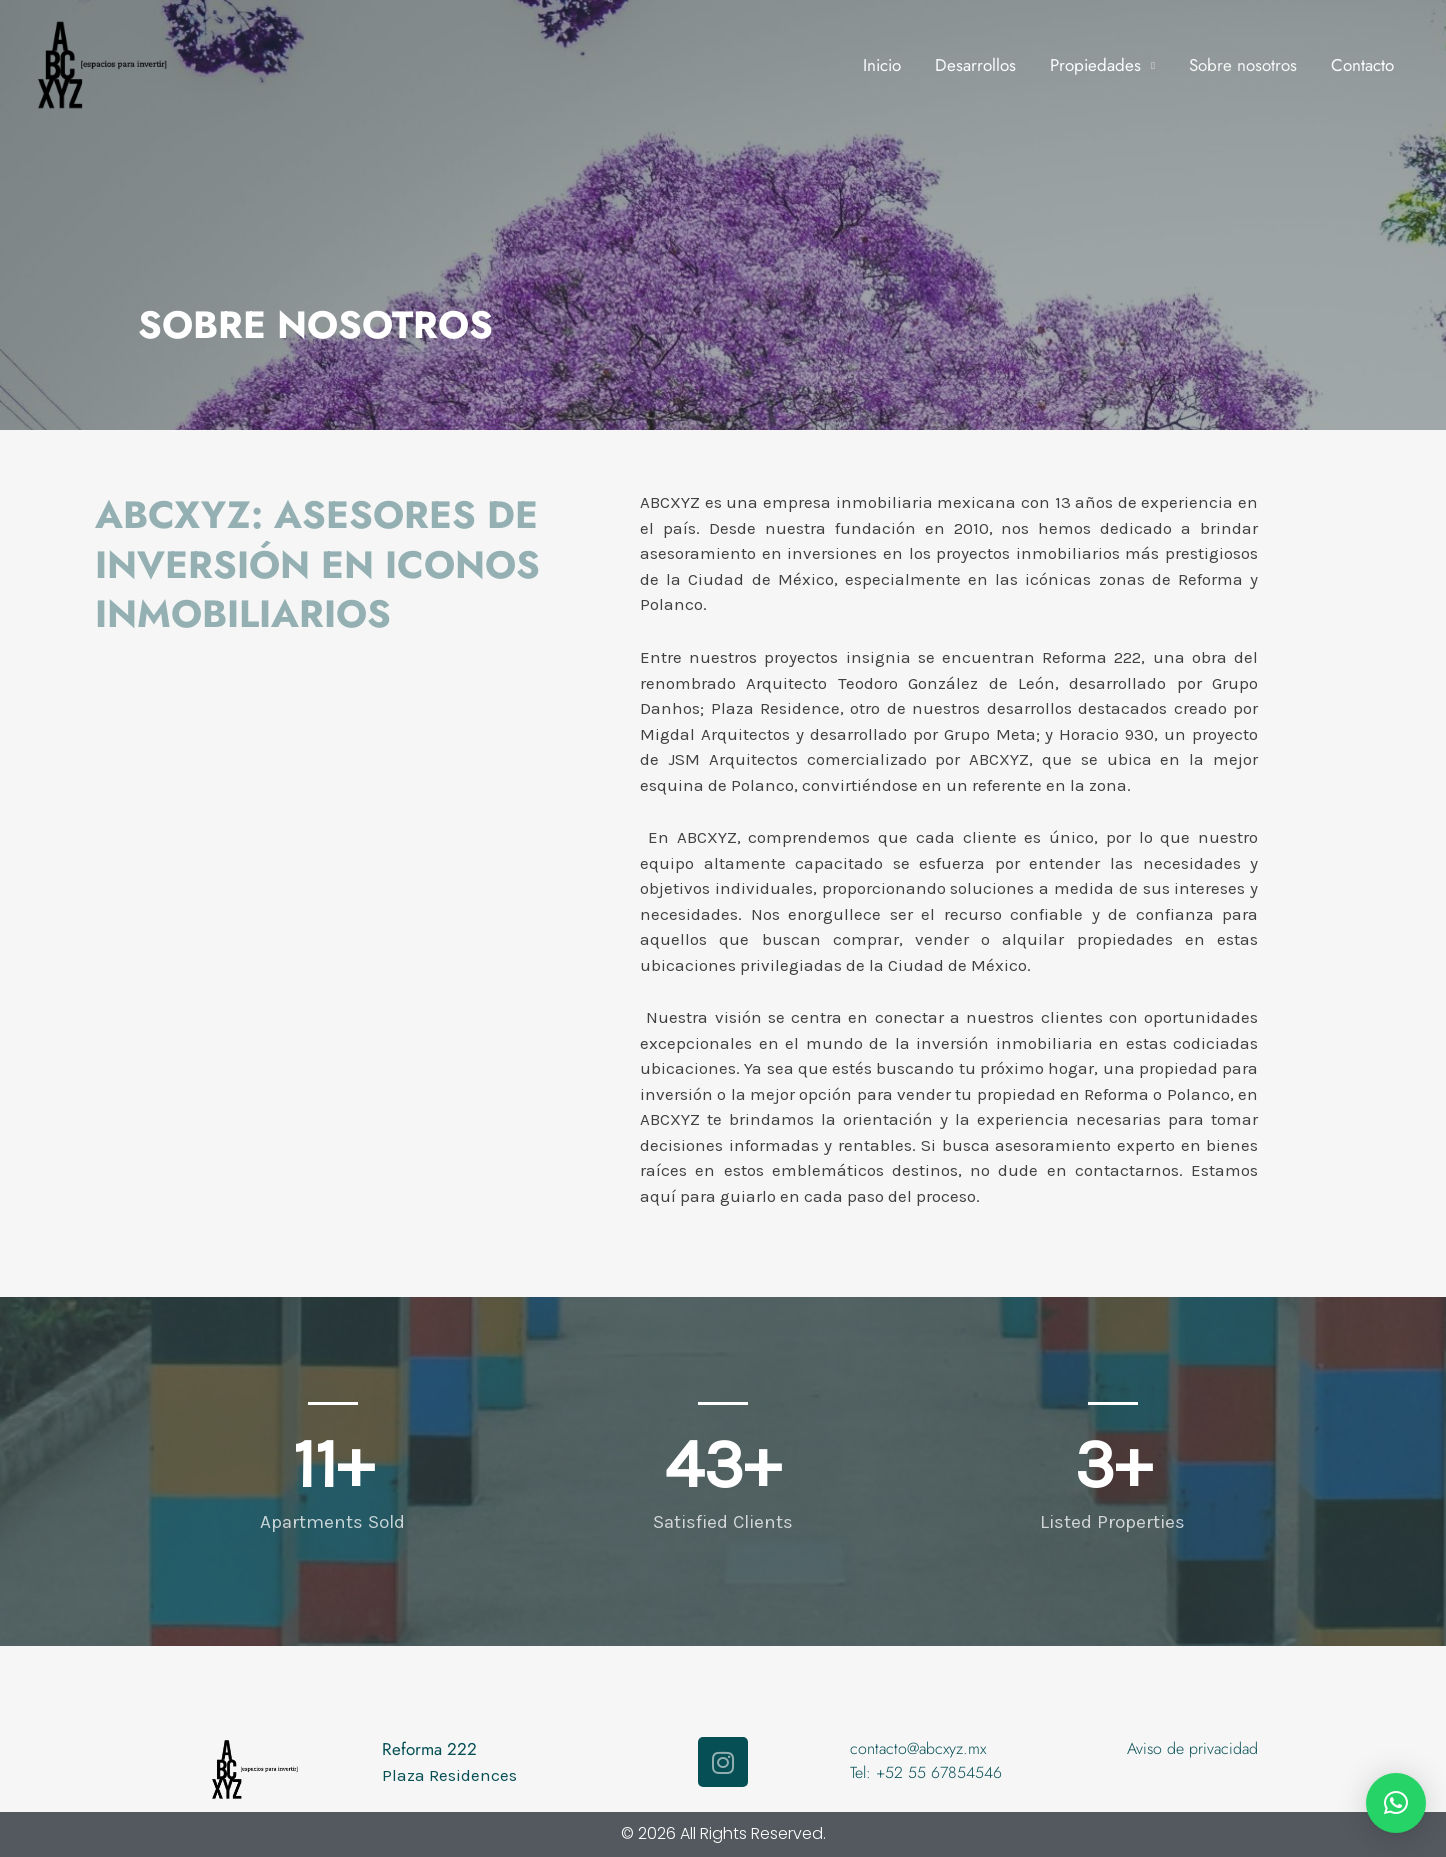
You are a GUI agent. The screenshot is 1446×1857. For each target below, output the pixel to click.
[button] (1396, 1803)
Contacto (1362, 65)
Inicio (882, 65)
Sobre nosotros (1243, 65)
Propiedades (1095, 65)
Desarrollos (975, 65)
